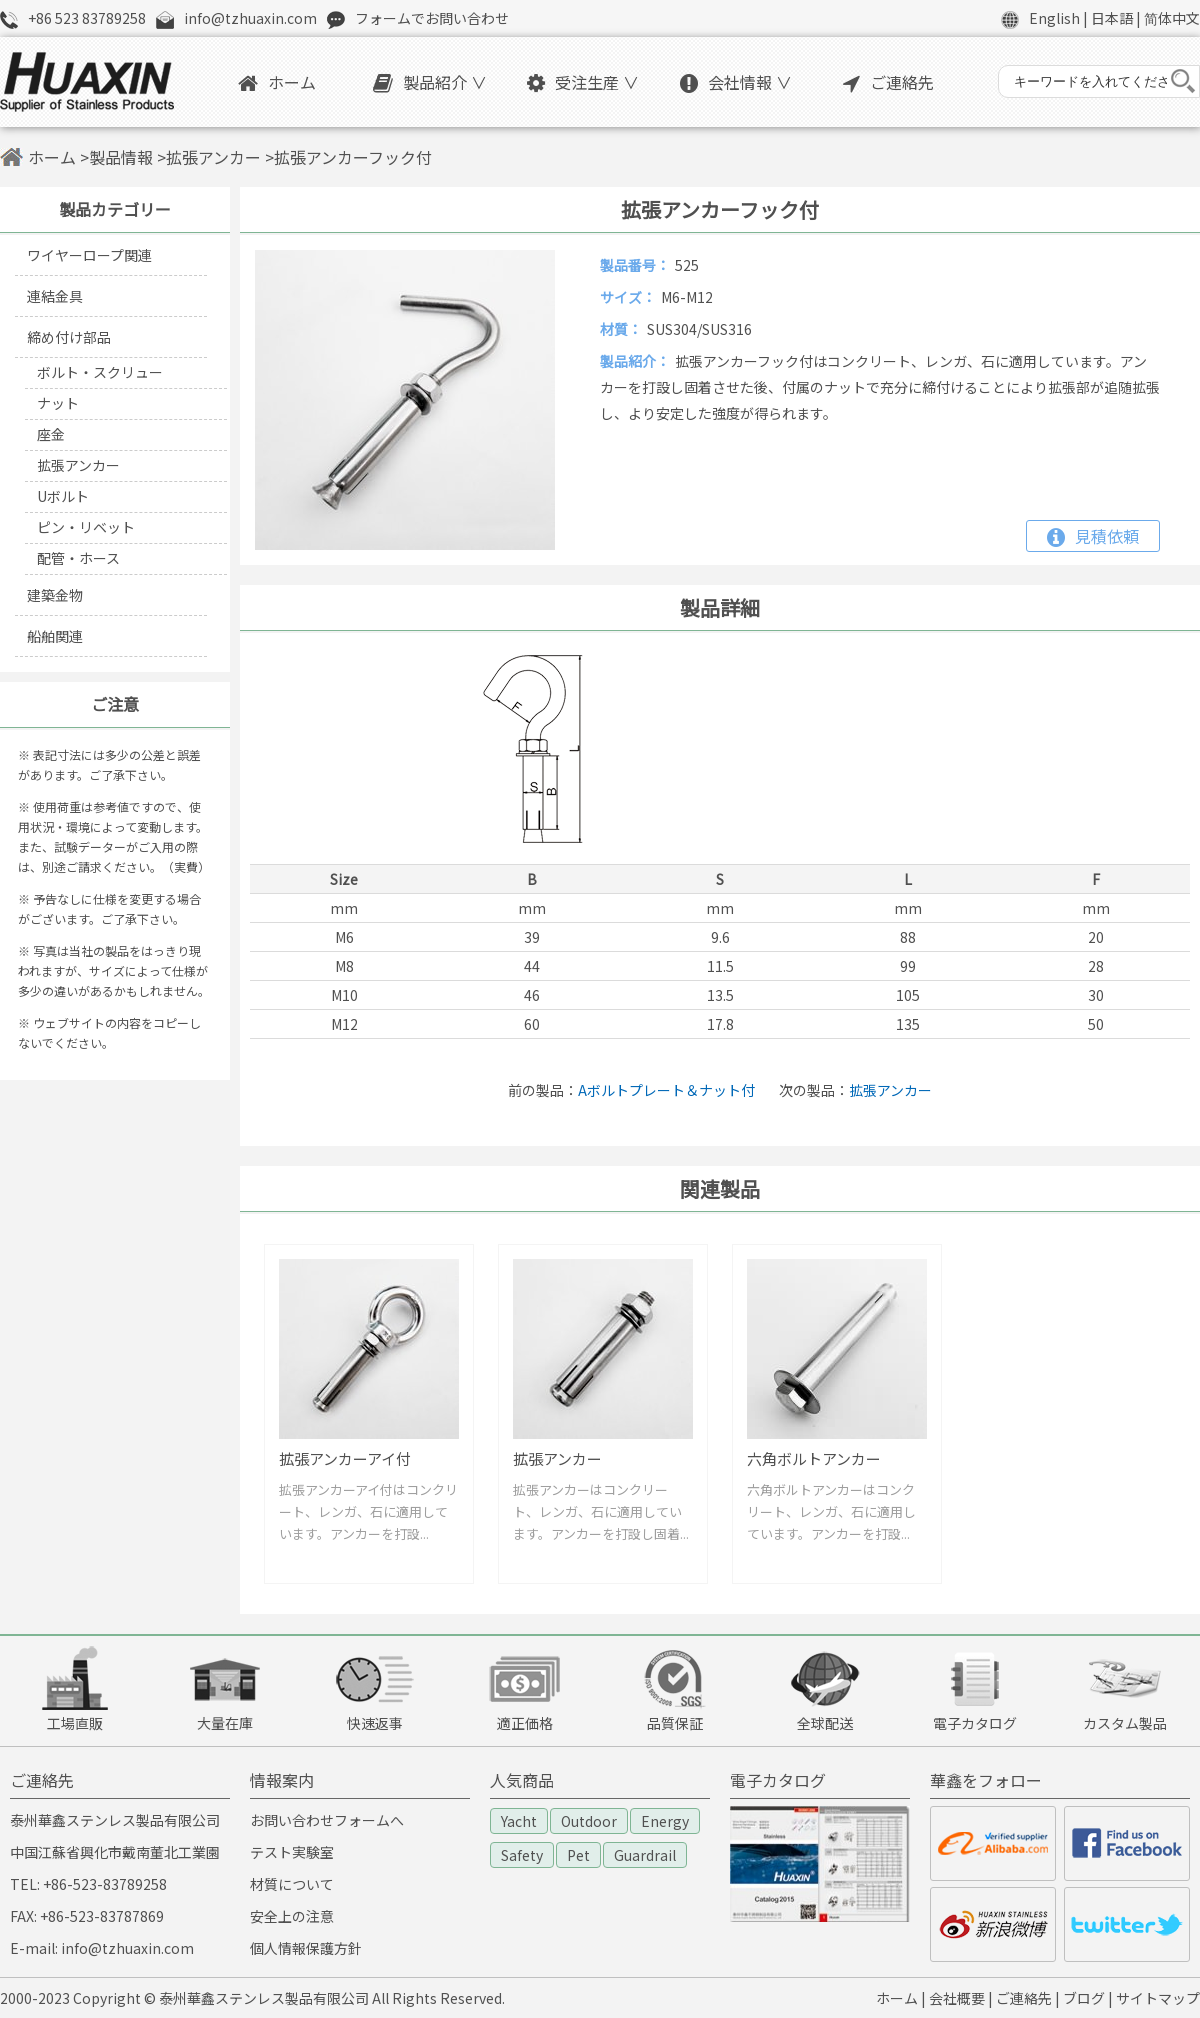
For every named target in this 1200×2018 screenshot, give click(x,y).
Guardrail (645, 1855)
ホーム (277, 82)
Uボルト (63, 496)
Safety (522, 1855)
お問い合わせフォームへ (327, 1820)
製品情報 (121, 157)
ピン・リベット (86, 527)
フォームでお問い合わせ (432, 18)
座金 (51, 434)
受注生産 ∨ (583, 82)
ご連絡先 (888, 82)
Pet (578, 1855)
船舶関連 (55, 636)
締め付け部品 (69, 337)
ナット (58, 403)
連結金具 (55, 296)
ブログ (1084, 1998)
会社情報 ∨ (736, 82)
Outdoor (589, 1821)
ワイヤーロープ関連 (89, 255)
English (1054, 18)
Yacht (519, 1821)
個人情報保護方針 (306, 1948)
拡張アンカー (213, 157)
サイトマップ (1158, 1998)
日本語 (1112, 18)
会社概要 (957, 1998)
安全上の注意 (292, 1916)
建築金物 (55, 595)
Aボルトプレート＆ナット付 (666, 1090)
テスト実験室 (292, 1852)
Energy (665, 1821)
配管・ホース (78, 558)
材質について (292, 1884)
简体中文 (1172, 18)
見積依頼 (1093, 536)
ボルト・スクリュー (100, 372)
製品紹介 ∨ (430, 82)
